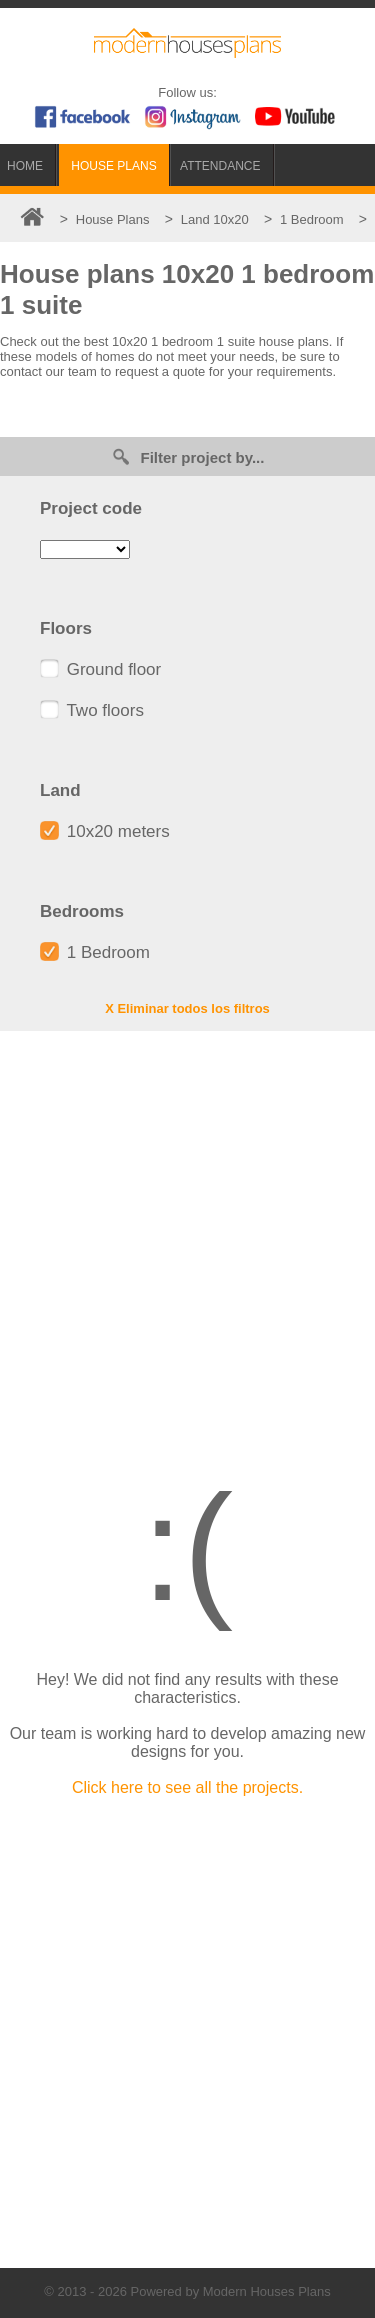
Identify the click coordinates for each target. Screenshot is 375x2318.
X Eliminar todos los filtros (187, 1008)
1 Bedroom (95, 952)
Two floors (92, 710)
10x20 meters (105, 831)
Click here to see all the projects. (187, 1787)
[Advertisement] (187, 1238)
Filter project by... (188, 456)
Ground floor (100, 669)
